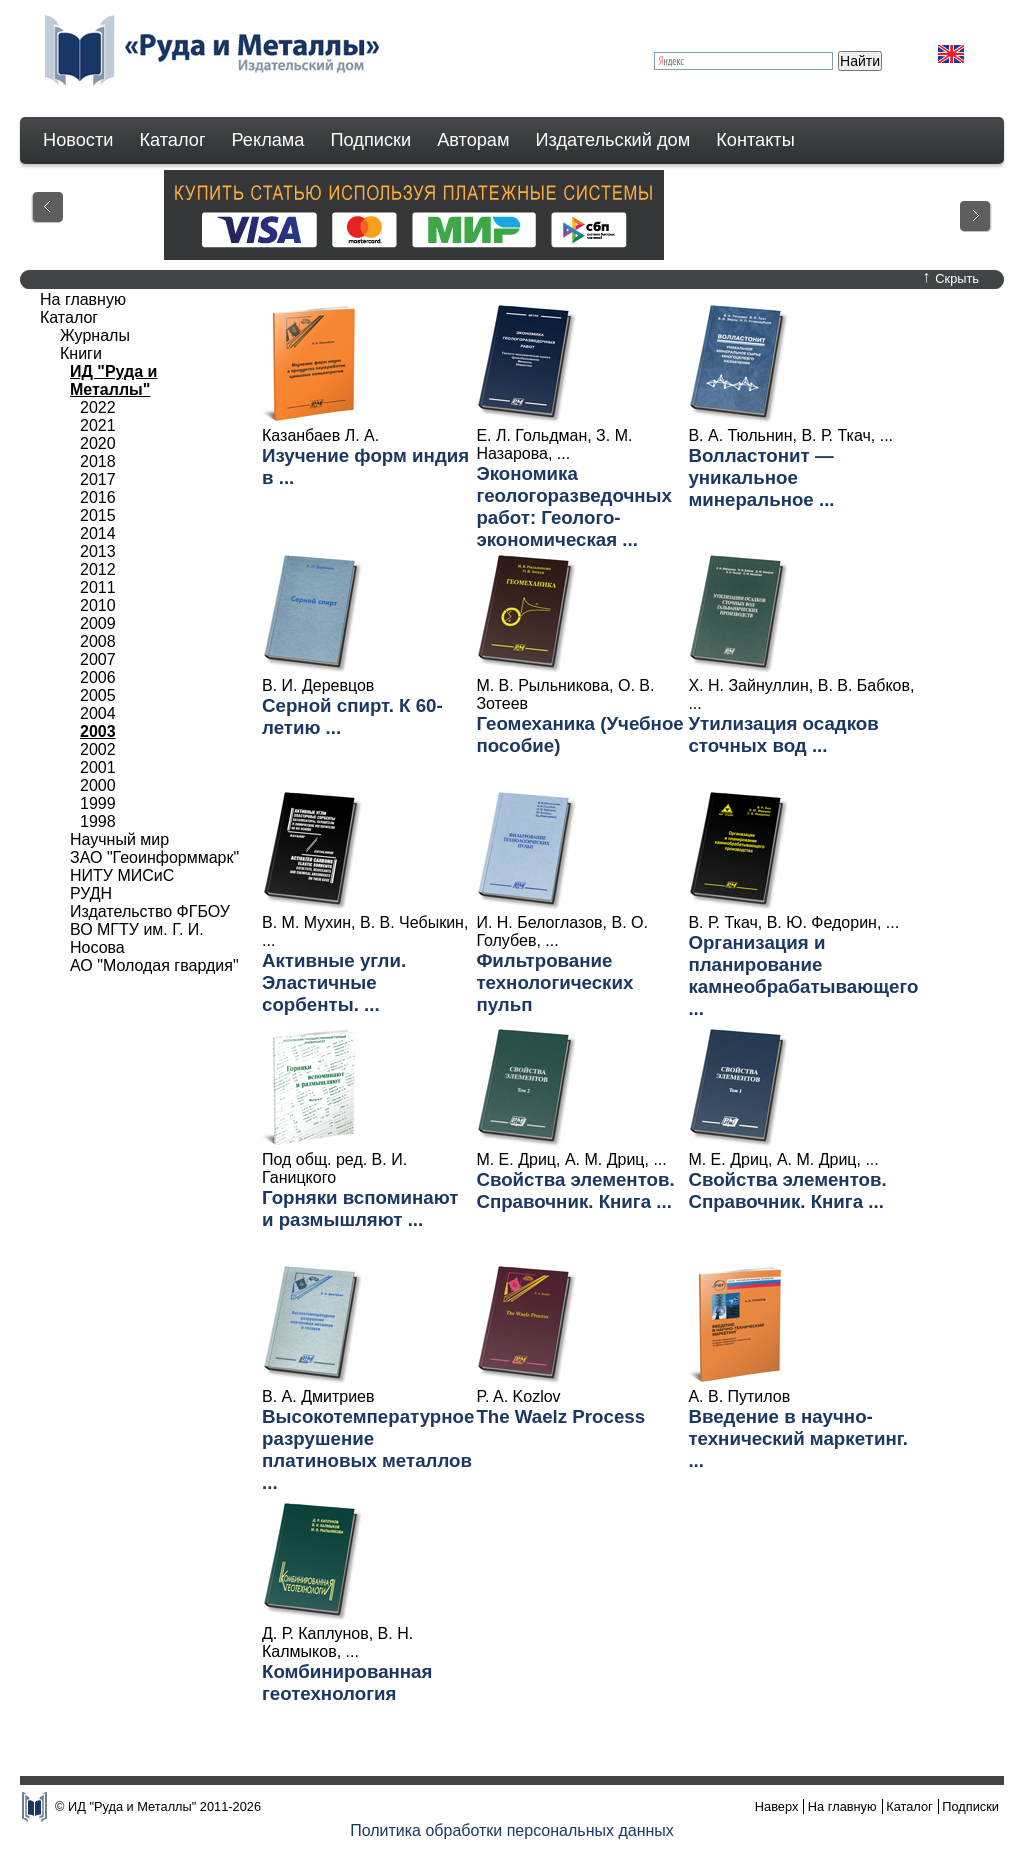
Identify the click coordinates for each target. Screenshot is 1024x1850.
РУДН (91, 893)
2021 (98, 425)
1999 (98, 803)
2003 (98, 731)
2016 (98, 497)
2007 (98, 659)
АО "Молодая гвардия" (154, 965)
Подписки (371, 140)
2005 (98, 695)
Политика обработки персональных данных (512, 1830)
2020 (98, 443)
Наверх (777, 1806)
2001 (98, 767)
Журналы (95, 335)
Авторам (473, 140)
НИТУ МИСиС (122, 875)
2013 (98, 551)
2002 (98, 749)
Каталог (172, 140)
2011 (98, 587)
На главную (83, 299)
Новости (78, 140)
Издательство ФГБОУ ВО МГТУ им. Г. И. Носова (150, 929)
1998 (98, 821)
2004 (98, 713)
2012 (98, 569)
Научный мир (119, 839)
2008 (98, 641)
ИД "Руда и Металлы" (113, 380)
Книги (81, 353)
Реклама (268, 140)
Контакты (755, 140)
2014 (98, 533)
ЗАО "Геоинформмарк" (154, 857)
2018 (98, 461)
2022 (98, 407)
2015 (98, 515)
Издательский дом (613, 140)
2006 (98, 677)
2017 (98, 479)
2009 (98, 623)
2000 (98, 785)
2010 (98, 605)
